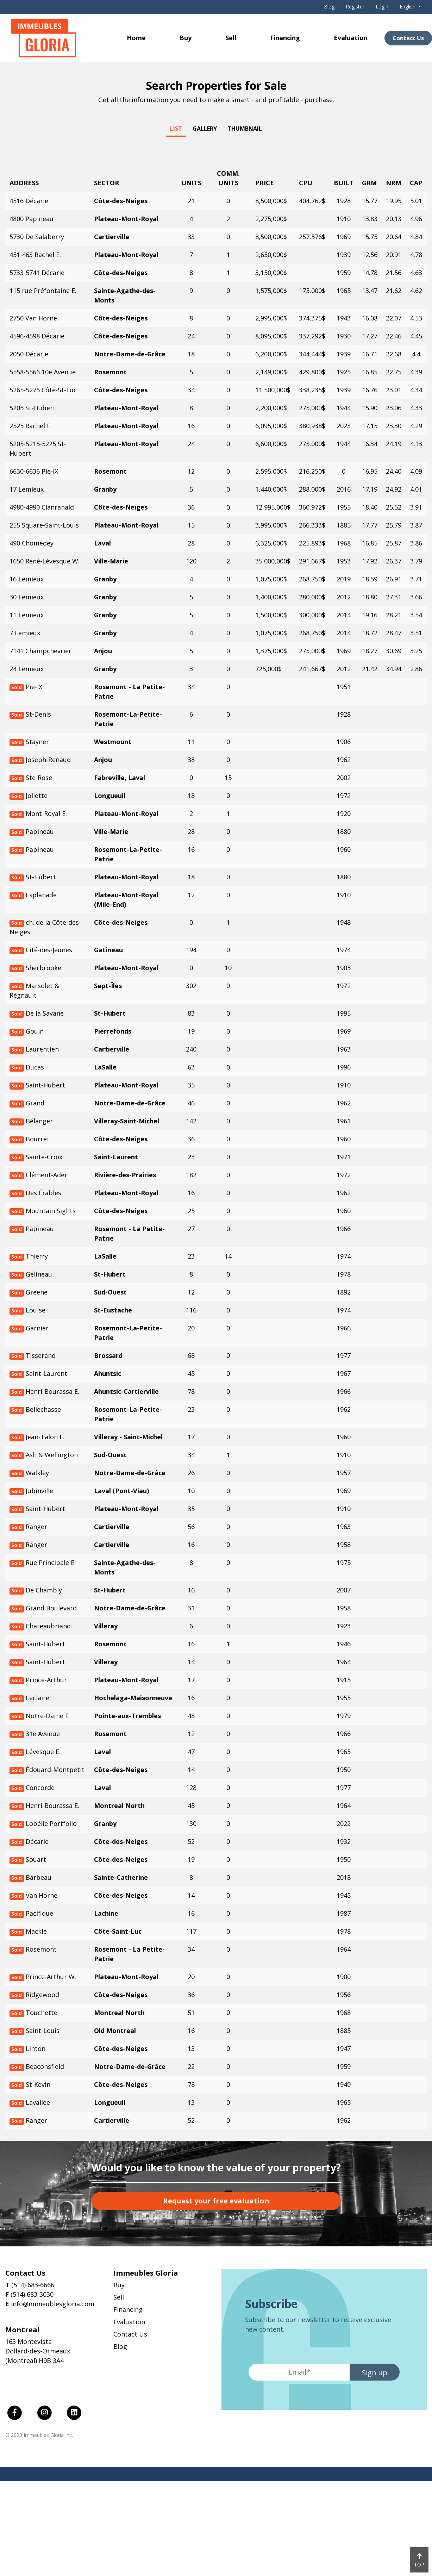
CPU (305, 183)
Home (136, 37)
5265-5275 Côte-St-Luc (43, 390)
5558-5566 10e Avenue (43, 372)
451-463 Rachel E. (35, 254)
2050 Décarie (29, 354)
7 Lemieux (25, 633)
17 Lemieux (27, 489)
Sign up (374, 2372)
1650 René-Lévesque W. (45, 561)
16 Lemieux (27, 579)
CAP (416, 183)
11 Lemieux (27, 615)
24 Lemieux (27, 669)
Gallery (205, 128)
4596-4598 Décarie (37, 336)
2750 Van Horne (33, 318)
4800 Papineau (32, 218)
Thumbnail (244, 128)
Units (191, 183)
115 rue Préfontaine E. (43, 290)
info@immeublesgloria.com (52, 2304)
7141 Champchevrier (40, 651)
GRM (369, 183)
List (176, 128)
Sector (106, 183)
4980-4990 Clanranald (42, 507)
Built (343, 183)
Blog (329, 6)
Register (355, 6)
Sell (230, 37)
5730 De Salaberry (37, 236)
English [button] (408, 6)
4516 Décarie (29, 201)
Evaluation (351, 37)
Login (382, 6)
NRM (393, 183)
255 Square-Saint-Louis (44, 525)
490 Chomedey (32, 543)
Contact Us (130, 2334)
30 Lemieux (27, 597)
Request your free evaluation (216, 2201)
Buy (186, 37)
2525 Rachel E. (31, 426)
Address (24, 183)
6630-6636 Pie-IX (34, 471)
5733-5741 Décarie (37, 272)
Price (264, 183)
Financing (285, 37)
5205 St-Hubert (33, 408)
